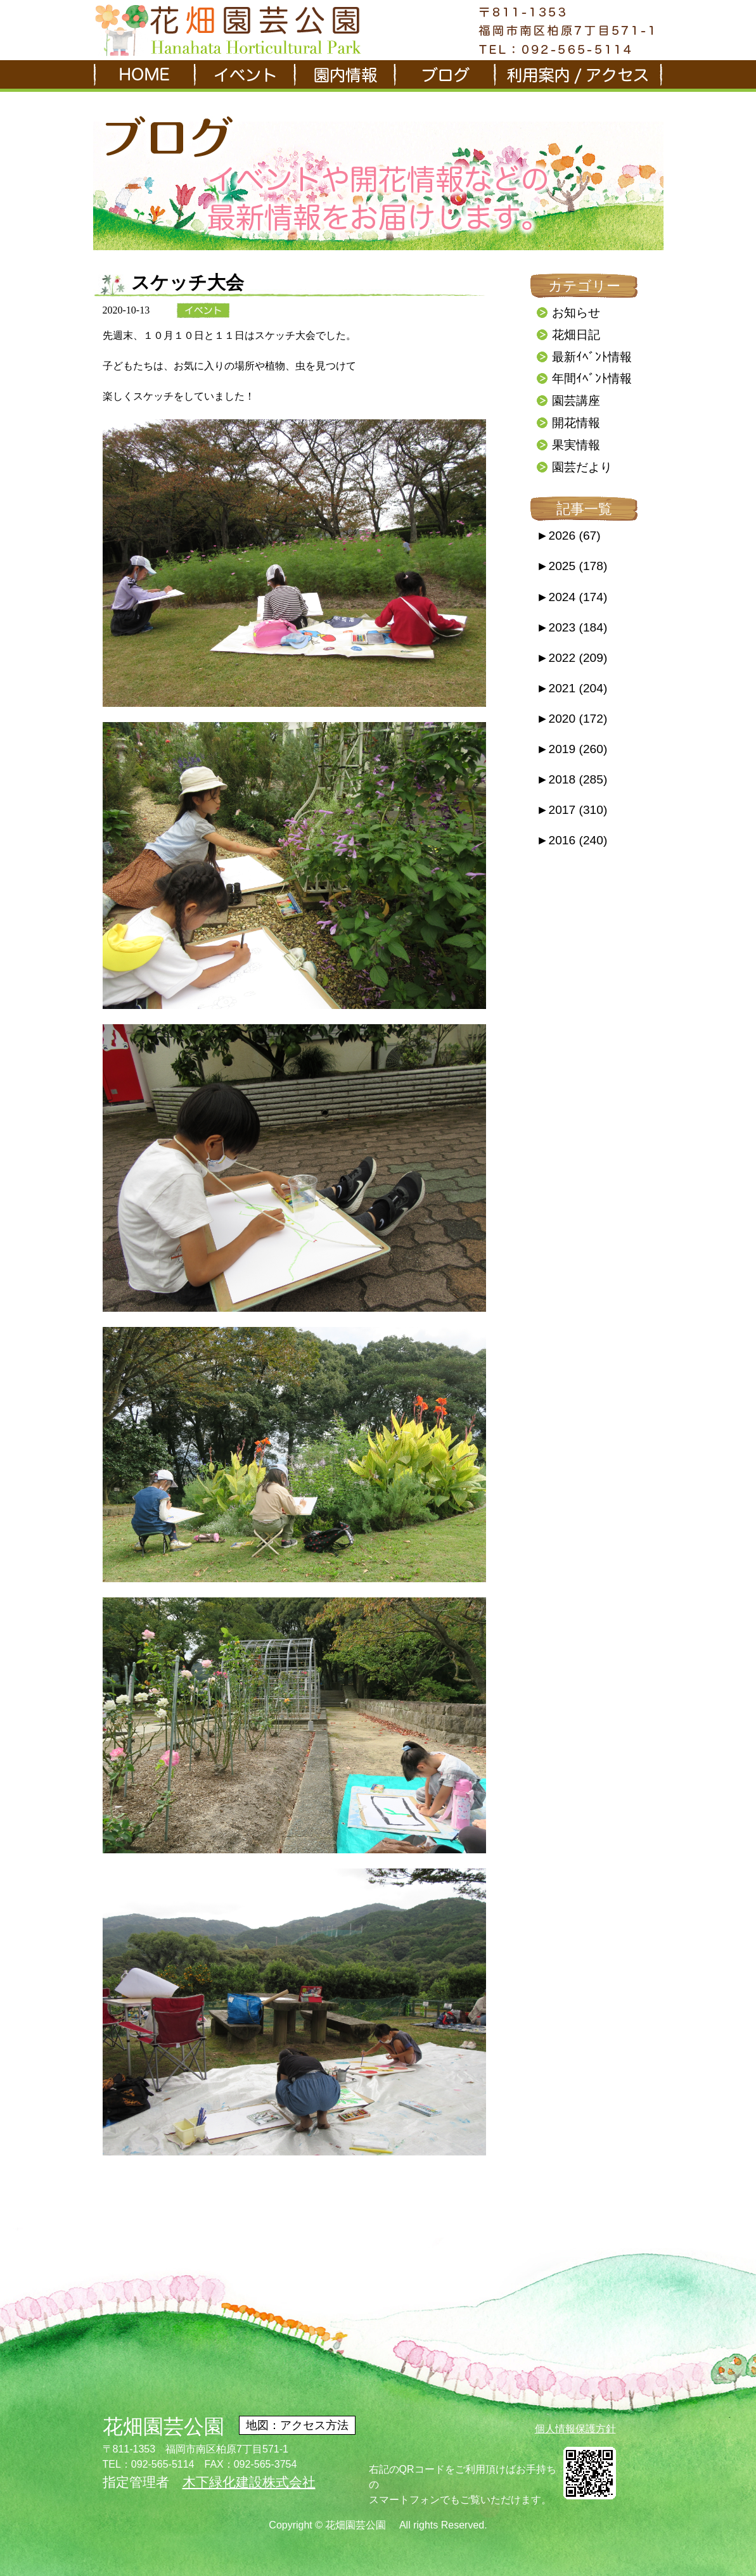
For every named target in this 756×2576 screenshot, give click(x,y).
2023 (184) (572, 627)
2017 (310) (572, 809)
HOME (143, 76)
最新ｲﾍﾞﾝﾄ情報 (592, 357)
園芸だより (582, 467)
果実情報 (576, 445)
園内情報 (343, 76)
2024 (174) (572, 597)
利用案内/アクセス (578, 76)
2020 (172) (572, 718)
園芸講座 (576, 400)
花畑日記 (576, 334)
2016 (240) (572, 840)
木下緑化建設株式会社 (249, 2482)
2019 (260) (572, 749)
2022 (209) (572, 657)
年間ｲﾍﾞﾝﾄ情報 (592, 378)
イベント (243, 76)
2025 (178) (572, 566)
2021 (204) (572, 688)
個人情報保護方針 (575, 2428)
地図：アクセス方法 (297, 2425)
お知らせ (576, 312)
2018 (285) (572, 779)
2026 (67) (569, 535)
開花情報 (576, 422)
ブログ (444, 76)
